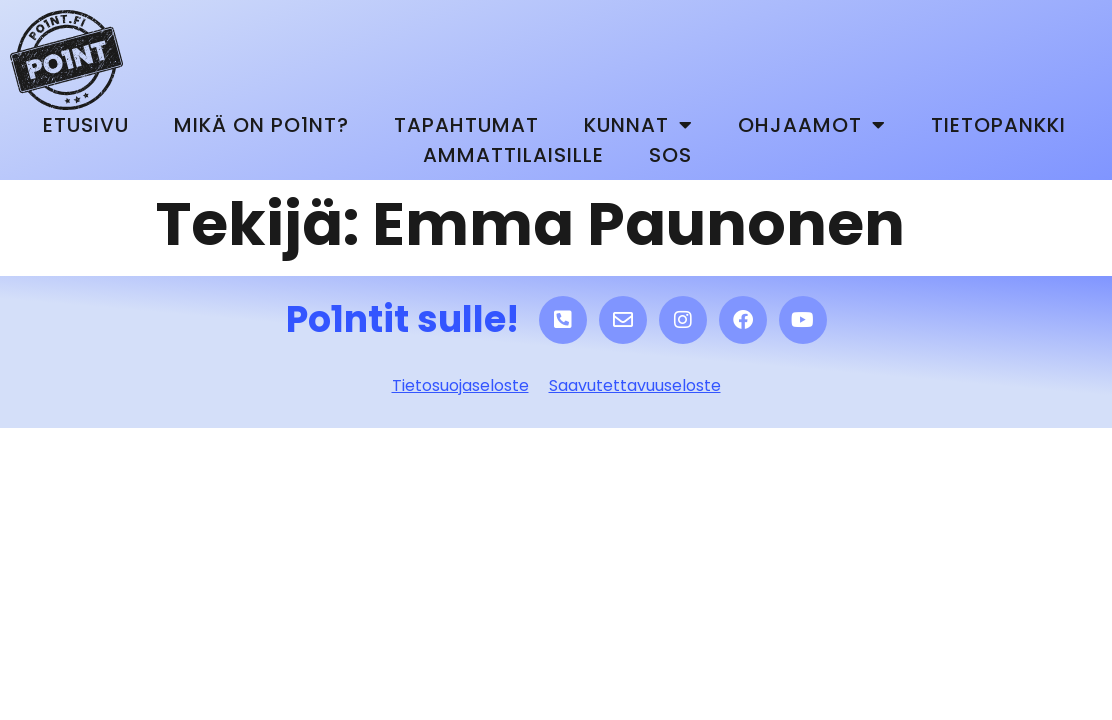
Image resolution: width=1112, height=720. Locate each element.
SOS (670, 155)
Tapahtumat (466, 125)
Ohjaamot (812, 125)
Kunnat (638, 125)
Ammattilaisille (513, 155)
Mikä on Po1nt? (261, 125)
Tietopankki (998, 125)
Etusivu (86, 125)
